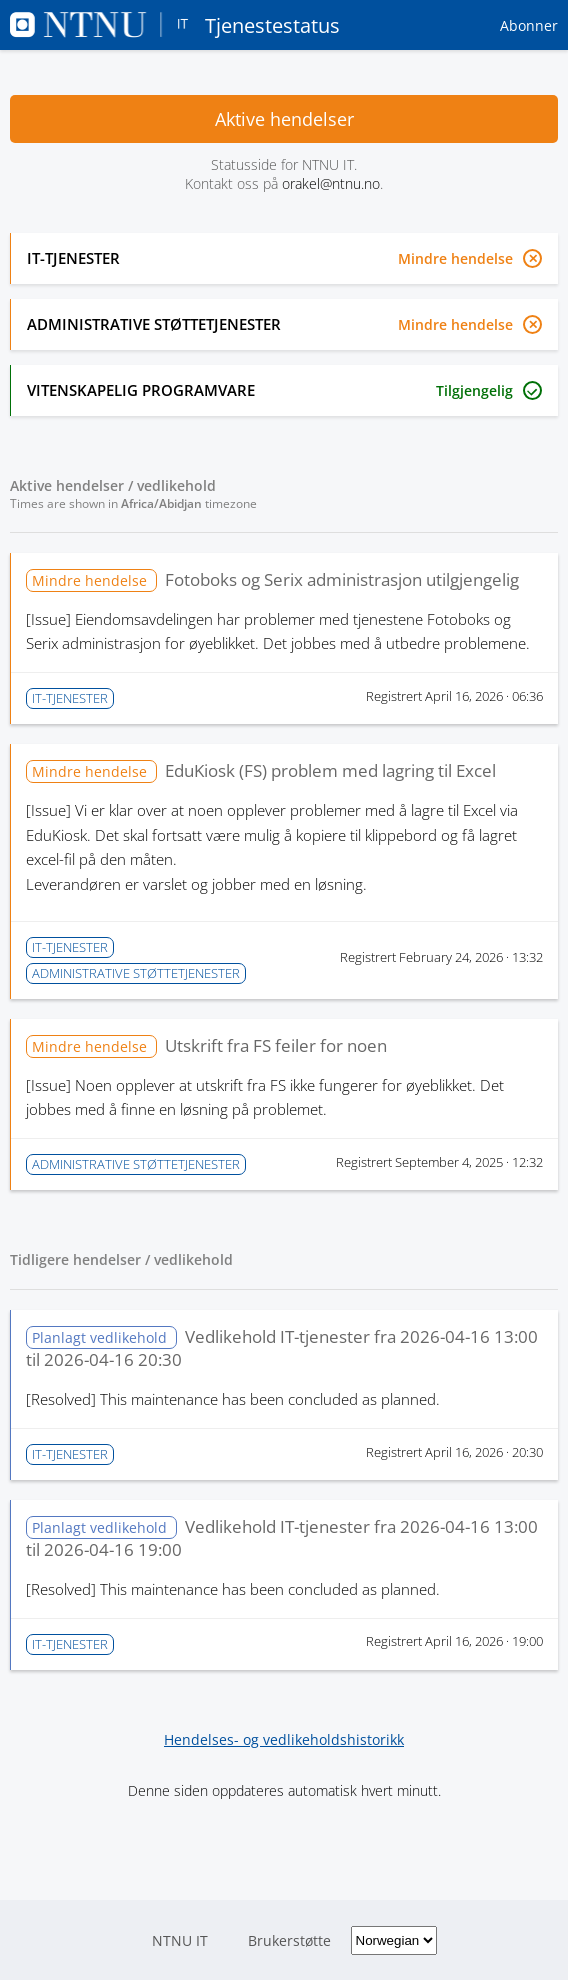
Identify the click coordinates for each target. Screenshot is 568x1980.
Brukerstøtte (289, 1940)
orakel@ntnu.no (331, 183)
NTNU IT (180, 1940)
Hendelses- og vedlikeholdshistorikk (284, 1739)
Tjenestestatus (175, 25)
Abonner (529, 25)
